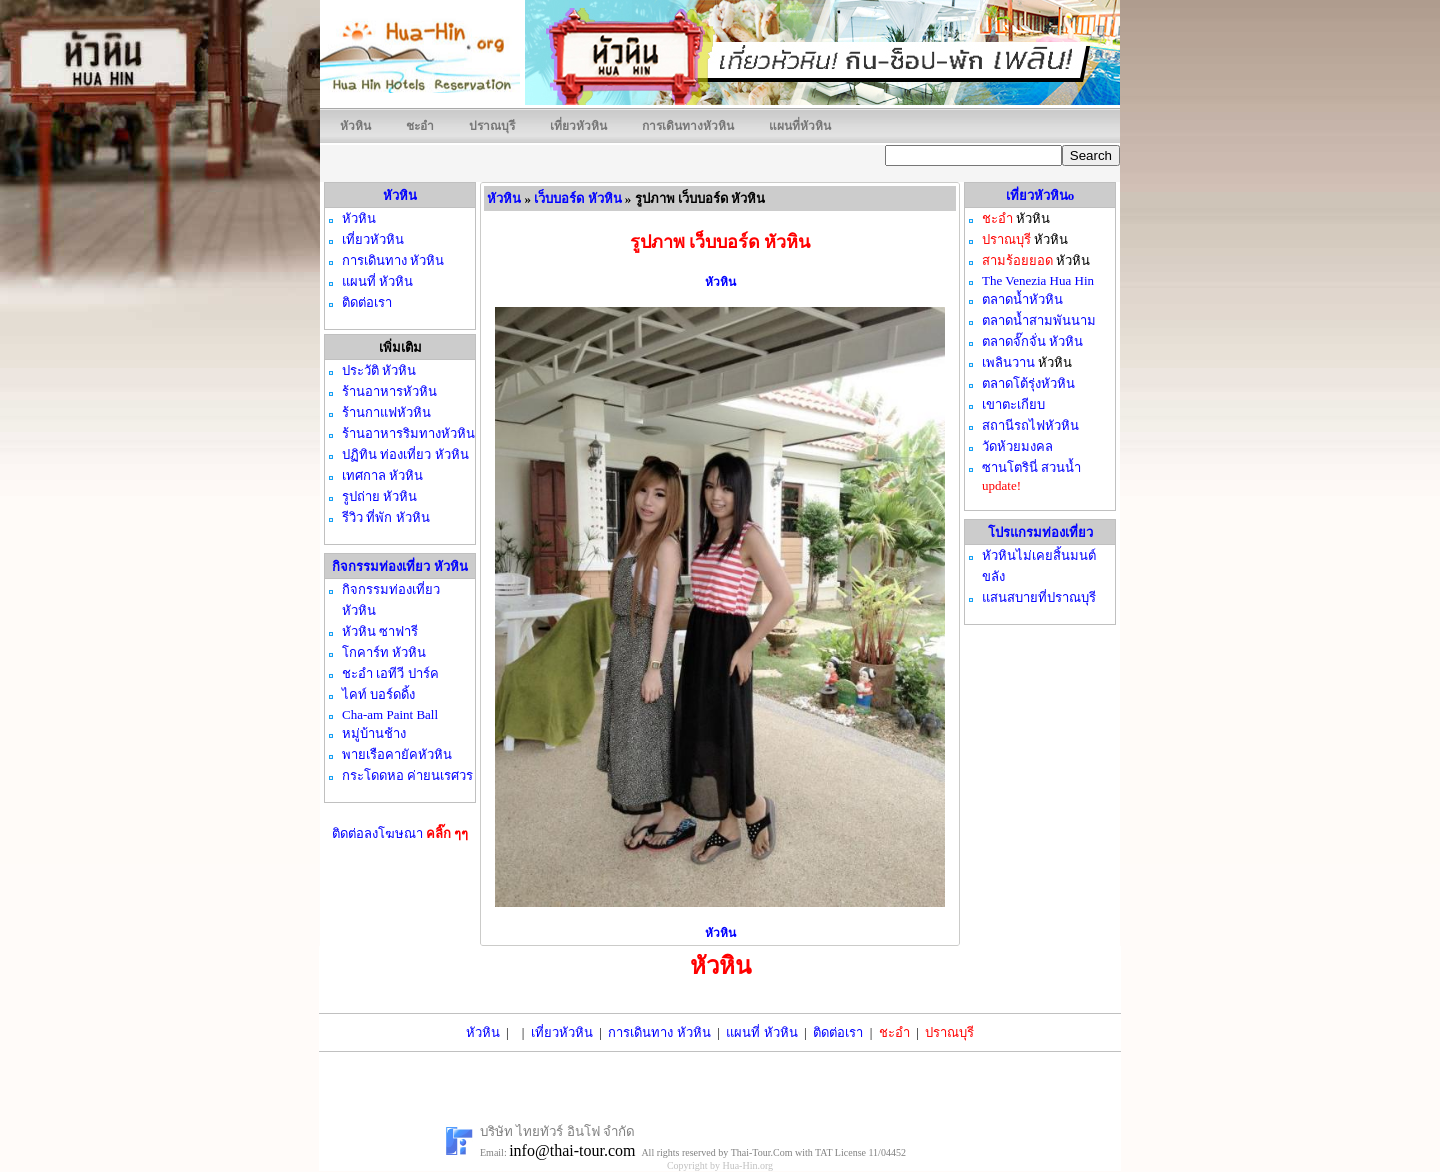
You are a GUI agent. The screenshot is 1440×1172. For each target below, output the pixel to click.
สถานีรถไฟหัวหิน (1030, 425)
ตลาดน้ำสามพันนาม (1039, 320)
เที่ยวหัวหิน (578, 126)
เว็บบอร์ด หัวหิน (577, 198)
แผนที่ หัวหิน (761, 1032)
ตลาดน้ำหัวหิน (1022, 299)
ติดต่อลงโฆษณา (400, 833)
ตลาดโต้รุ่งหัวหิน (1028, 383)
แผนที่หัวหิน (800, 126)
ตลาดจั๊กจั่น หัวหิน (1032, 341)
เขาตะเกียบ (1013, 404)
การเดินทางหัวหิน (688, 126)
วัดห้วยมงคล (1017, 446)
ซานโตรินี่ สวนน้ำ (1031, 467)
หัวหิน (355, 126)
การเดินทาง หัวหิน (659, 1032)
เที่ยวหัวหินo (1040, 195)
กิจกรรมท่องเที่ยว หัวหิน (399, 566)
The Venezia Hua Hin (1038, 280)
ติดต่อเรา (838, 1032)
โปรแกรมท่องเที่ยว (1040, 532)
